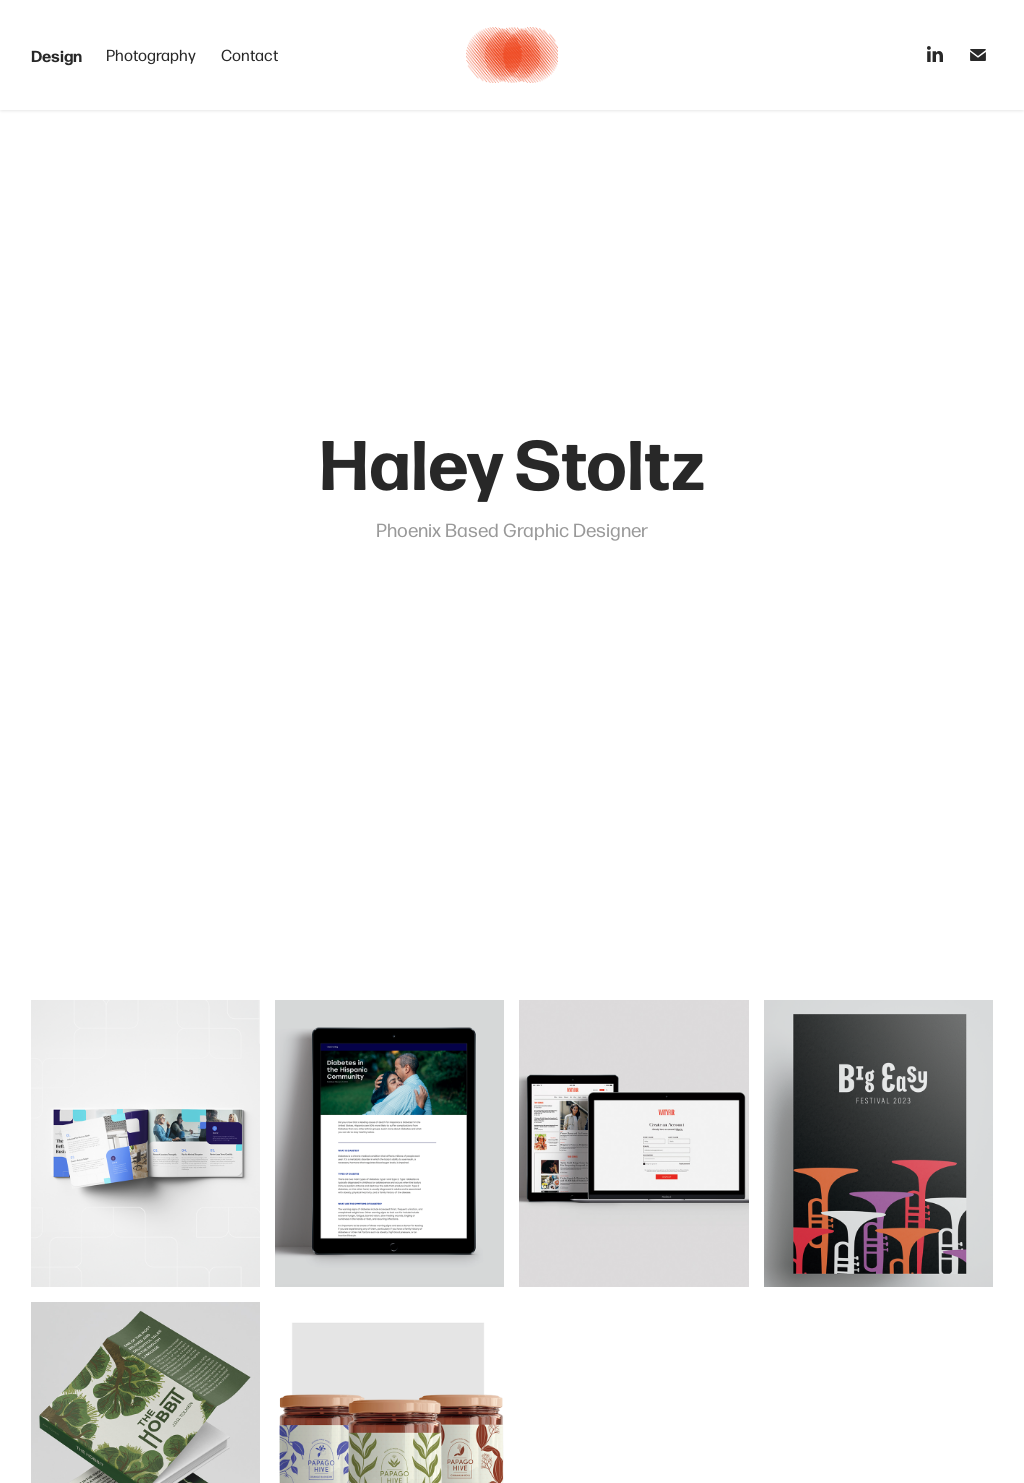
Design (56, 55)
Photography (151, 54)
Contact (249, 54)
